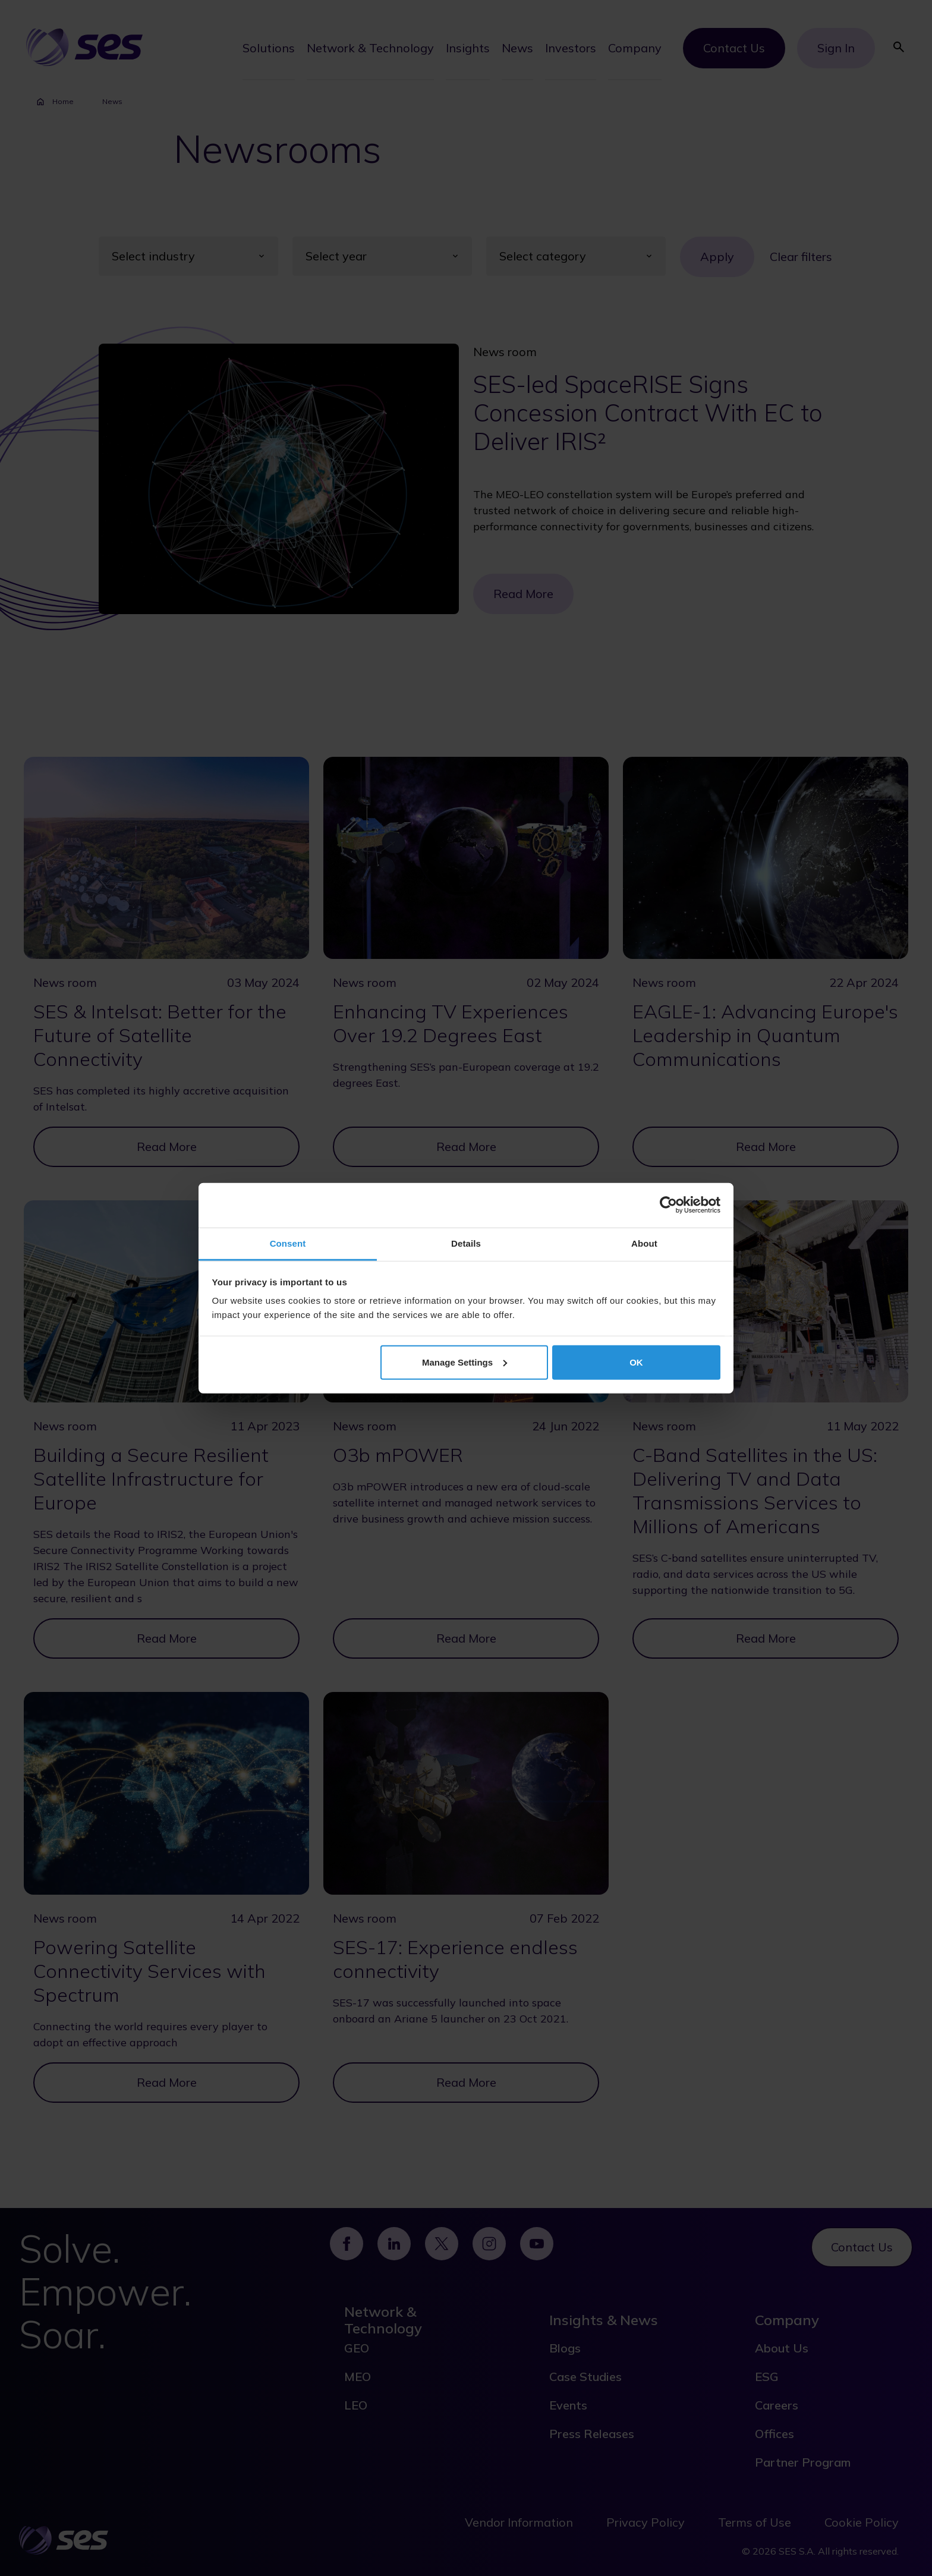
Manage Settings (464, 1362)
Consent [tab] (288, 1243)
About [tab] (644, 1243)
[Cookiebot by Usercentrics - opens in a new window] (668, 1205)
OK (636, 1362)
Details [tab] (466, 1243)
